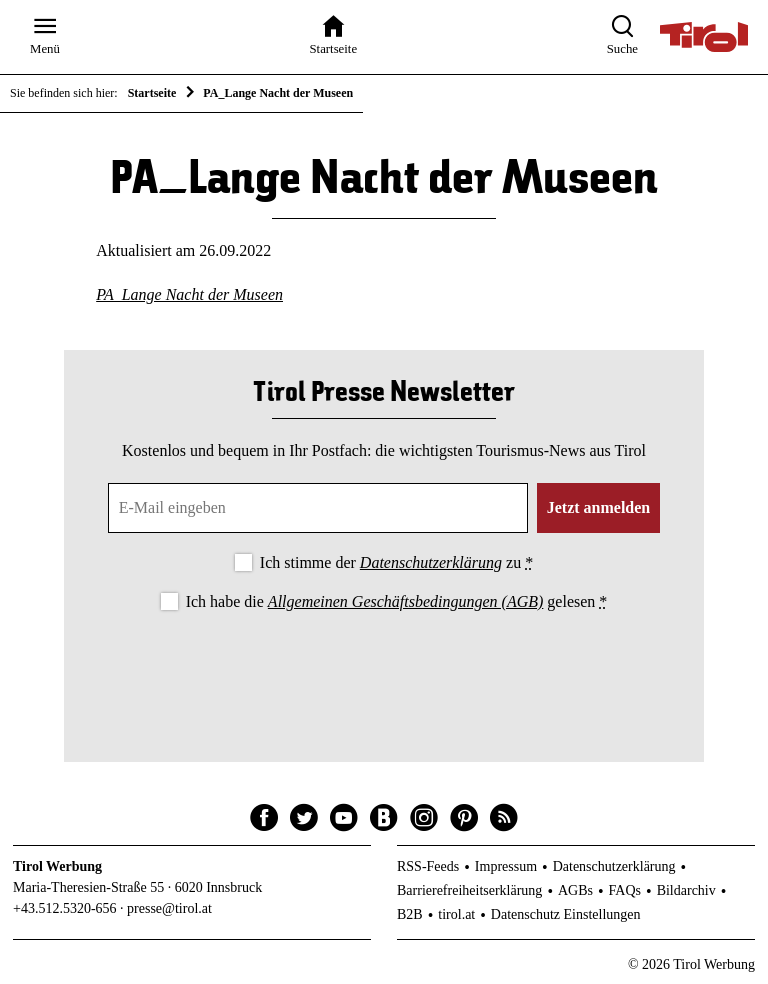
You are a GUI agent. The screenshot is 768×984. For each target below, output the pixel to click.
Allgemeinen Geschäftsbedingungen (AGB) (405, 601)
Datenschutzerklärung (431, 562)
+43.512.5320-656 (65, 908)
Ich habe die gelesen (397, 601)
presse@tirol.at (169, 908)
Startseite (152, 93)
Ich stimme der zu (396, 562)
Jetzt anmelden (599, 507)
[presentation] (384, 670)
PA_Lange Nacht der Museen (189, 294)
